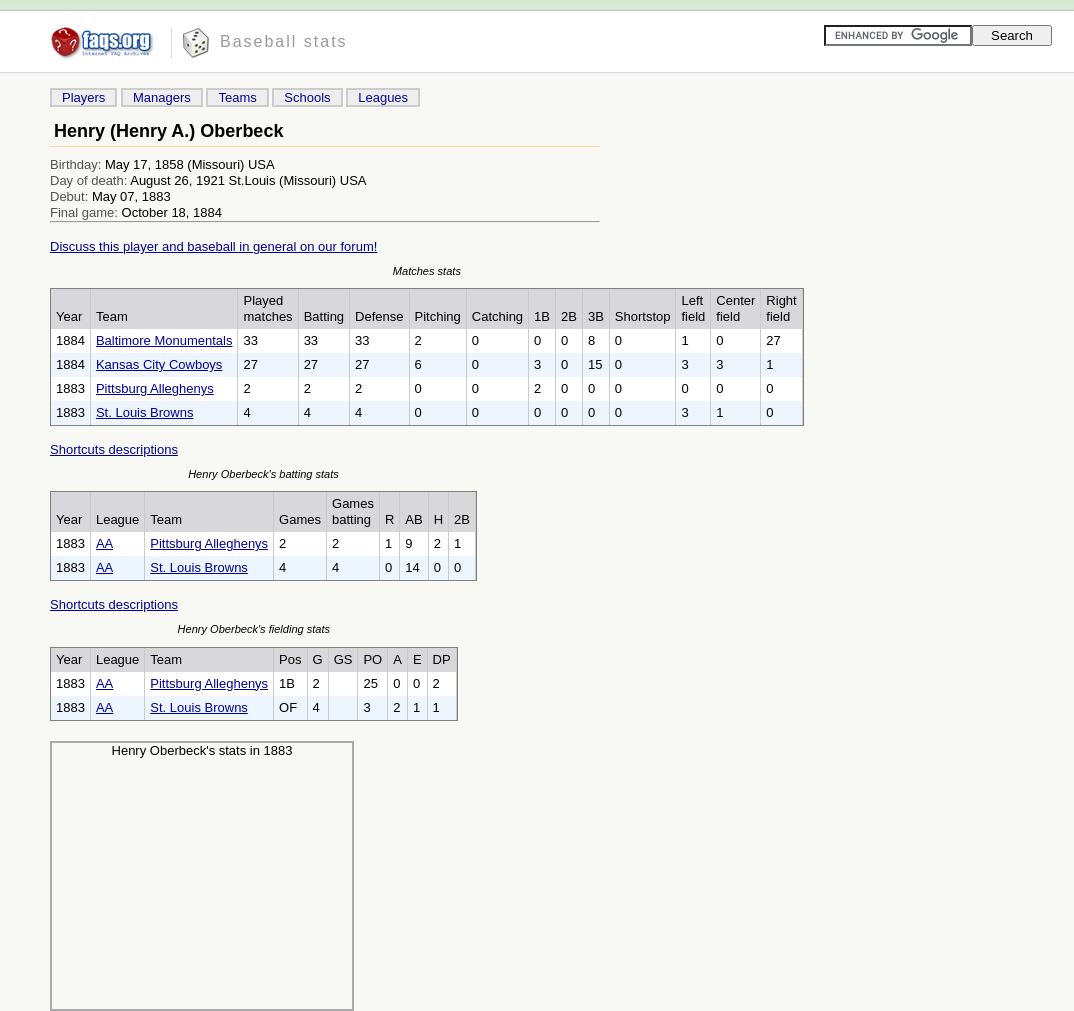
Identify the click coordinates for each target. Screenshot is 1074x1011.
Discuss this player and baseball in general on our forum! (213, 246)
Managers (162, 97)
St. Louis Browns (145, 412)
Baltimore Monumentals (164, 340)
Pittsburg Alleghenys (155, 388)
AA (104, 543)
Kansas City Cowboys (159, 364)
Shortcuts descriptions (114, 449)
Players (83, 97)
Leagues (383, 97)
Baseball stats (284, 41)
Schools (307, 97)
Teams (237, 97)
